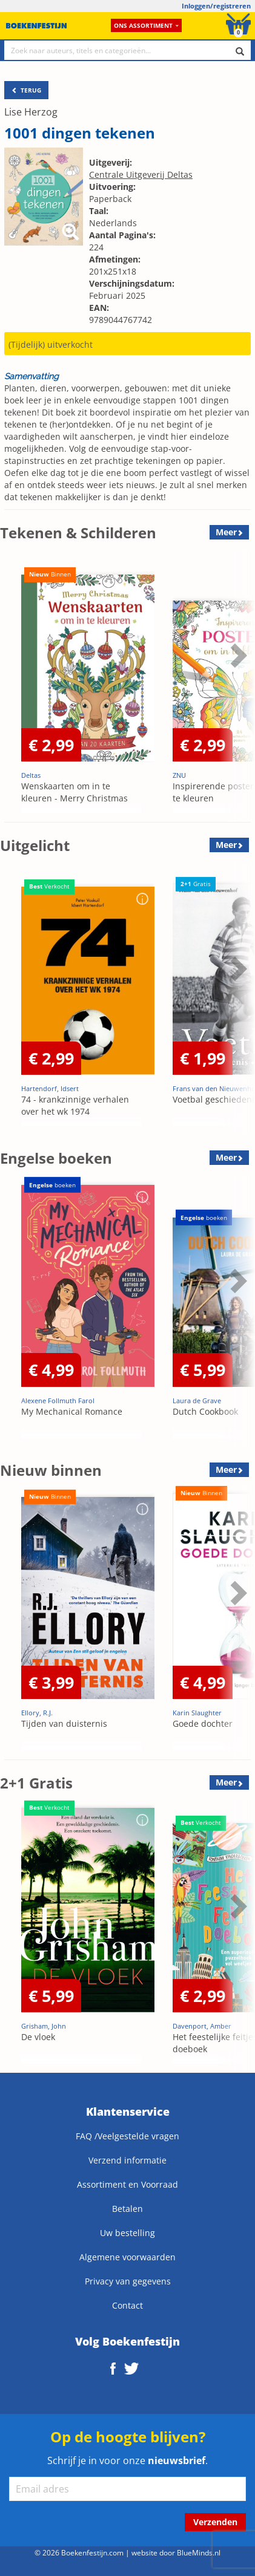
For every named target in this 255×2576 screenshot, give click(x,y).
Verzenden (215, 2522)
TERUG (26, 90)
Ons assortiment (146, 25)
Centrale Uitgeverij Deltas (141, 174)
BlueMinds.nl (198, 2552)
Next (237, 655)
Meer (226, 532)
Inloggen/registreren (216, 5)
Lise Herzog (31, 112)
